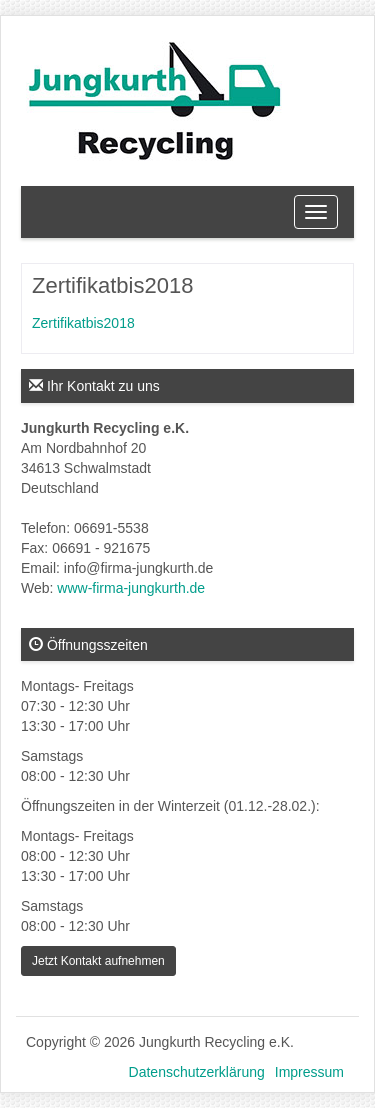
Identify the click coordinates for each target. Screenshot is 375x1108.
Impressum (309, 1072)
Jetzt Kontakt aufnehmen (98, 961)
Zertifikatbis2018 (83, 323)
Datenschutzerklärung (197, 1072)
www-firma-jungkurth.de (131, 588)
